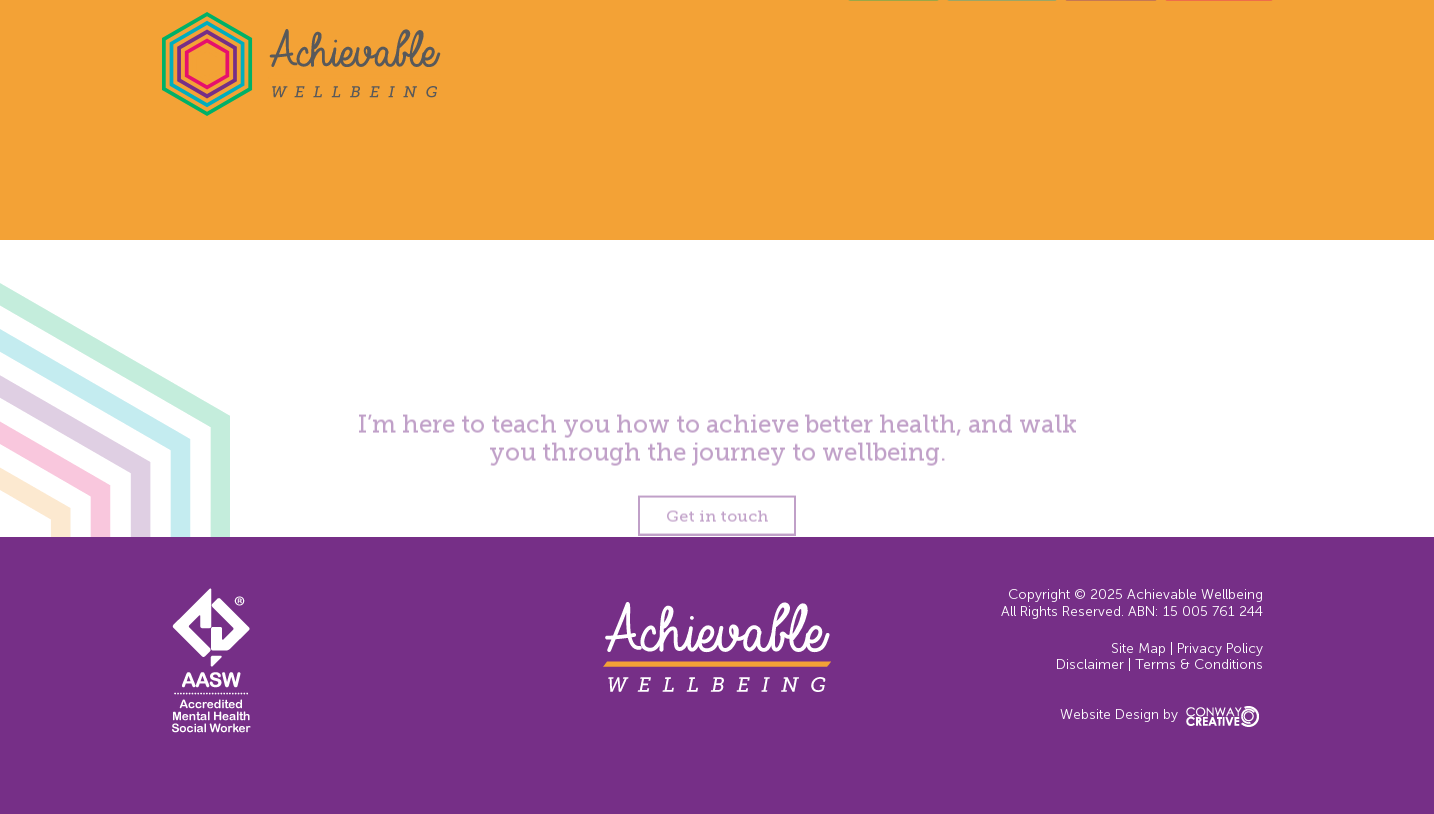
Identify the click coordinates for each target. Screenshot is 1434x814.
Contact (1219, 49)
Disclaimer (1090, 664)
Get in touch (717, 522)
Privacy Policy (1220, 648)
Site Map (1138, 648)
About (1111, 49)
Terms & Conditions (1199, 664)
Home (893, 49)
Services (1002, 49)
